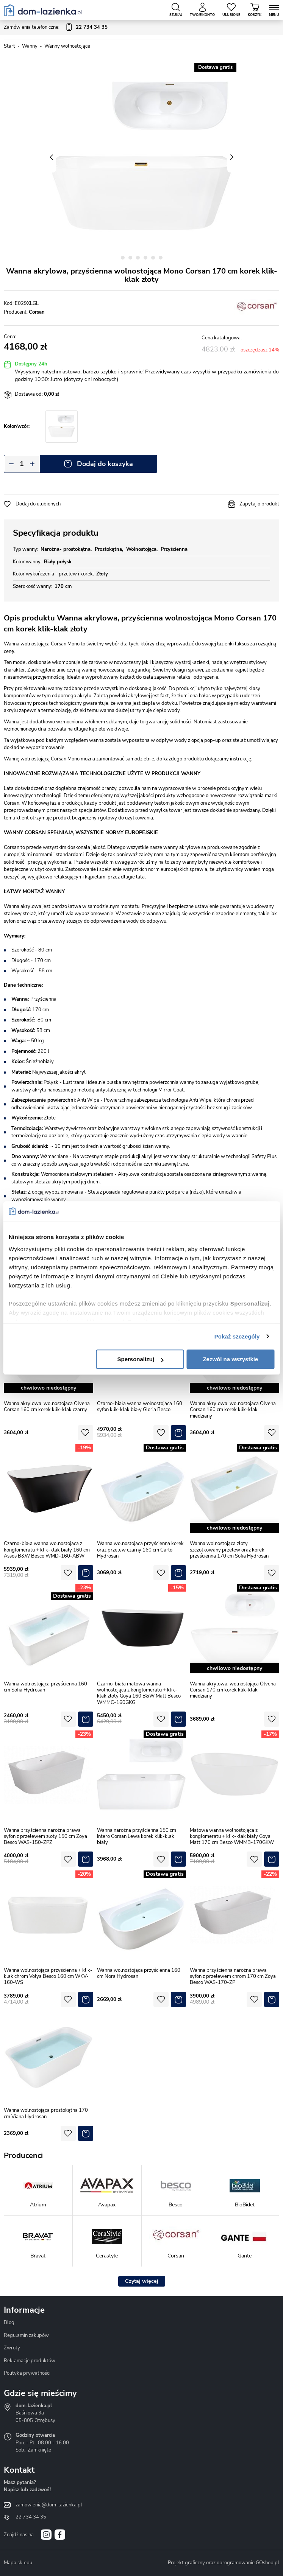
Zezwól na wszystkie (230, 1359)
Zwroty (12, 2347)
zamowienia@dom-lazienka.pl (49, 2504)
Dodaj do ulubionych (38, 504)
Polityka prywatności (27, 2373)
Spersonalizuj (140, 1359)
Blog (9, 2322)
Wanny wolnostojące (67, 46)
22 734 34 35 (31, 2517)
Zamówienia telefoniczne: (56, 27)
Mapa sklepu (18, 2562)
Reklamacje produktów (29, 2360)
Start (9, 46)
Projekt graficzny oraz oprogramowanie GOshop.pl (223, 2562)
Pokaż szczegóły (237, 1336)
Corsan (37, 312)
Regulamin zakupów (26, 2335)
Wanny (30, 46)
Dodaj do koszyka (105, 463)
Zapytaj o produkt (259, 504)
